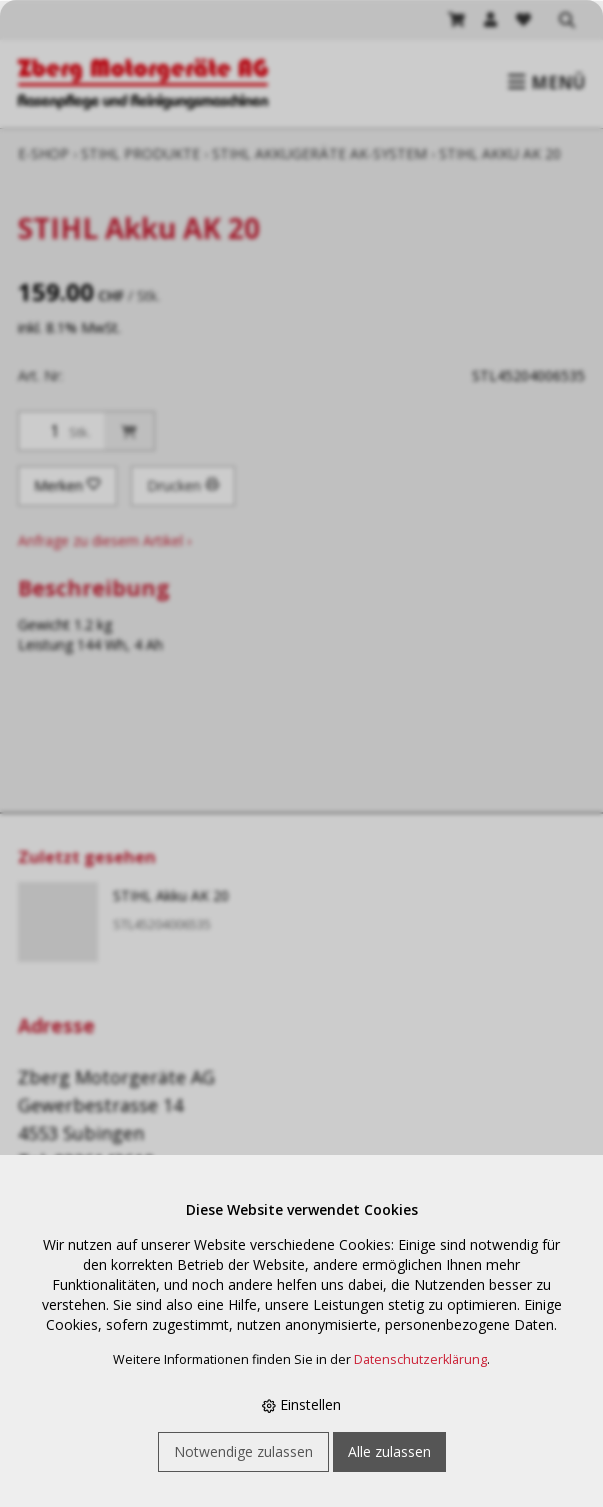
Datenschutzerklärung (420, 1359)
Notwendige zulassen (243, 1451)
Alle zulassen (389, 1451)
